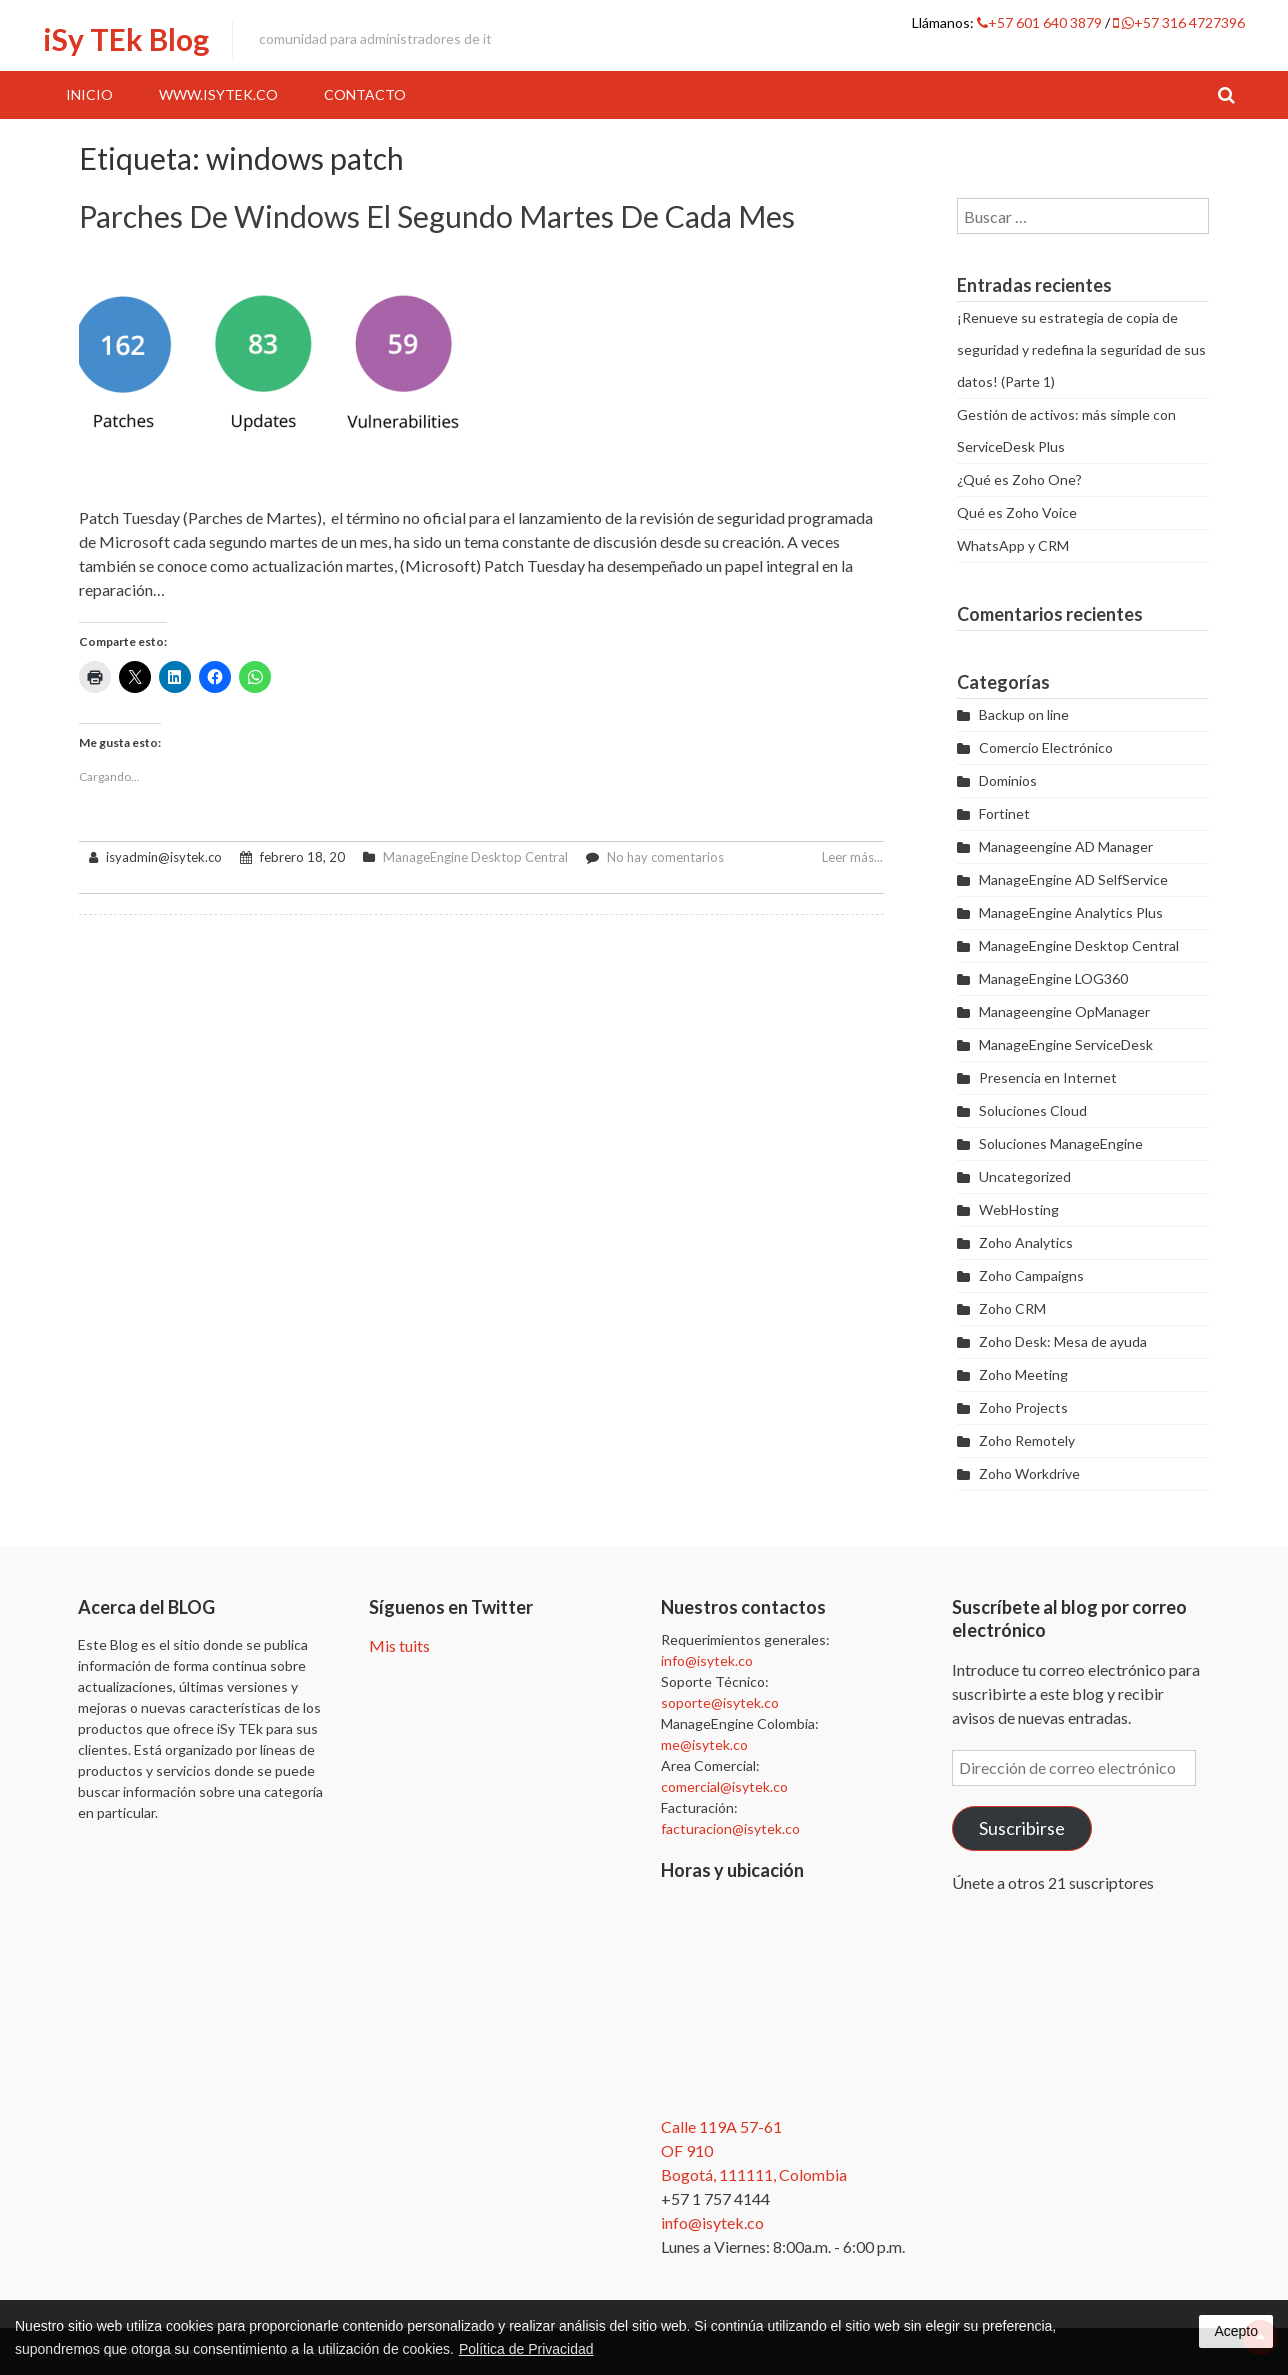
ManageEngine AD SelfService (1073, 879)
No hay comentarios (665, 857)
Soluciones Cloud (1033, 1110)
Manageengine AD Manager (1066, 846)
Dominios (1008, 780)
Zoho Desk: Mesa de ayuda (1063, 1341)
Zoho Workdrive (1029, 1473)
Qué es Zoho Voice (1017, 512)
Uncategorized (1025, 1176)
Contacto (365, 94)
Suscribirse (1022, 1828)
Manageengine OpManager (1064, 1011)
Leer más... (852, 857)
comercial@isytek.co (724, 1786)
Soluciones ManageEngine (1061, 1143)
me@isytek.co (704, 1744)
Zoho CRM (1012, 1308)
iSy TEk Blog (126, 39)
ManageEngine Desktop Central (475, 857)
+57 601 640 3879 (1041, 22)
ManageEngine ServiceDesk (1066, 1044)
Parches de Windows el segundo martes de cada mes (437, 216)
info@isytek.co (707, 1660)
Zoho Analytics (1026, 1242)
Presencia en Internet (1048, 1077)
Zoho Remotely (1027, 1440)
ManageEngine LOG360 (1053, 978)
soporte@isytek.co (720, 1702)
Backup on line (1024, 714)
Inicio (89, 94)
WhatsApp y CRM (1013, 545)
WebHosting (1019, 1209)
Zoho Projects (1023, 1407)
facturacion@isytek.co (730, 1828)
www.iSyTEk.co (218, 94)
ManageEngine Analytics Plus (1071, 912)
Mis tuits (399, 1645)
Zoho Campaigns (1031, 1275)
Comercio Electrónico (1046, 747)
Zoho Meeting (1023, 1374)
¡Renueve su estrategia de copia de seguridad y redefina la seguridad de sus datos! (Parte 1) (1081, 349)
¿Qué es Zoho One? (1019, 479)
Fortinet (1004, 813)
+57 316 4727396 (1179, 22)
